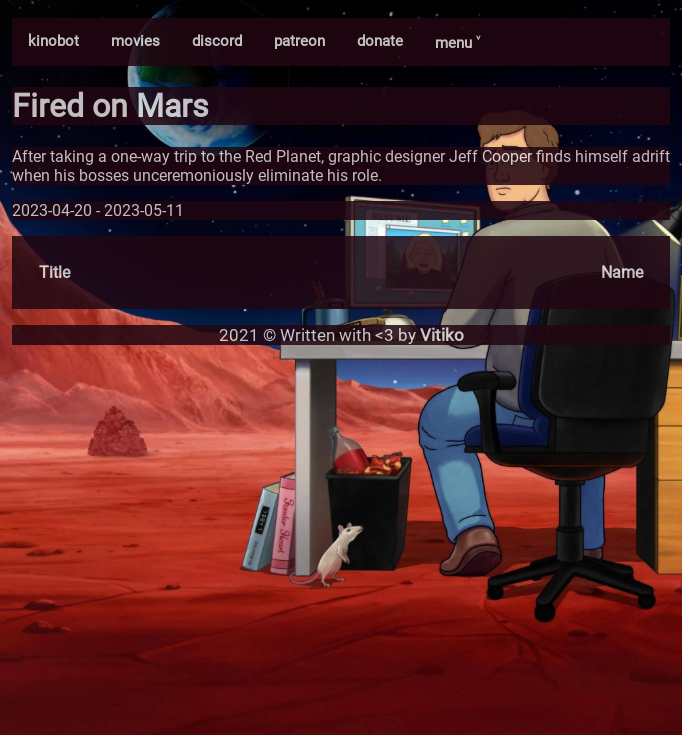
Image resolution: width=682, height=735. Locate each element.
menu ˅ (457, 43)
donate (380, 41)
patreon (299, 41)
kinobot (53, 41)
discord (217, 41)
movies (135, 41)
